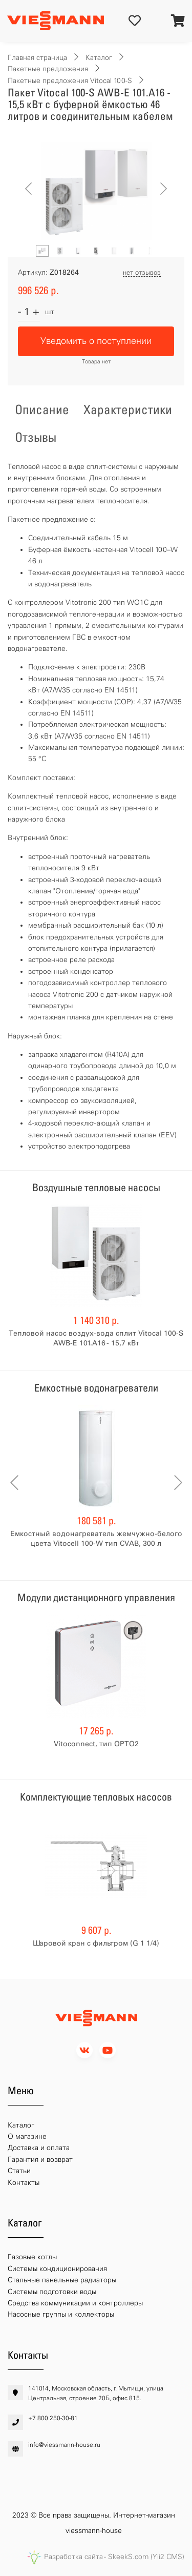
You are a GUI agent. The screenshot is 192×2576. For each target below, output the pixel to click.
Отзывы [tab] (35, 437)
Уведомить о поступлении (96, 340)
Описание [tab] (42, 409)
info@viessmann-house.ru (64, 2444)
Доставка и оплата (39, 2147)
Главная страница (37, 57)
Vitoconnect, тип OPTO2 (96, 1744)
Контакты (23, 2182)
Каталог (99, 57)
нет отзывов (142, 272)
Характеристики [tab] (127, 409)
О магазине (27, 2136)
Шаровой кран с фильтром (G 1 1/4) (96, 1943)
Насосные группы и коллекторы (61, 2314)
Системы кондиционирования (57, 2268)
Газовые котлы (32, 2257)
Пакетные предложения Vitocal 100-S (70, 80)
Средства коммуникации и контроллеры (75, 2303)
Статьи (19, 2170)
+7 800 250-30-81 (53, 2418)
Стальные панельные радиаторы (62, 2280)
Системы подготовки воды (52, 2291)
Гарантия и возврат (40, 2159)
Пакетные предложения (48, 69)
